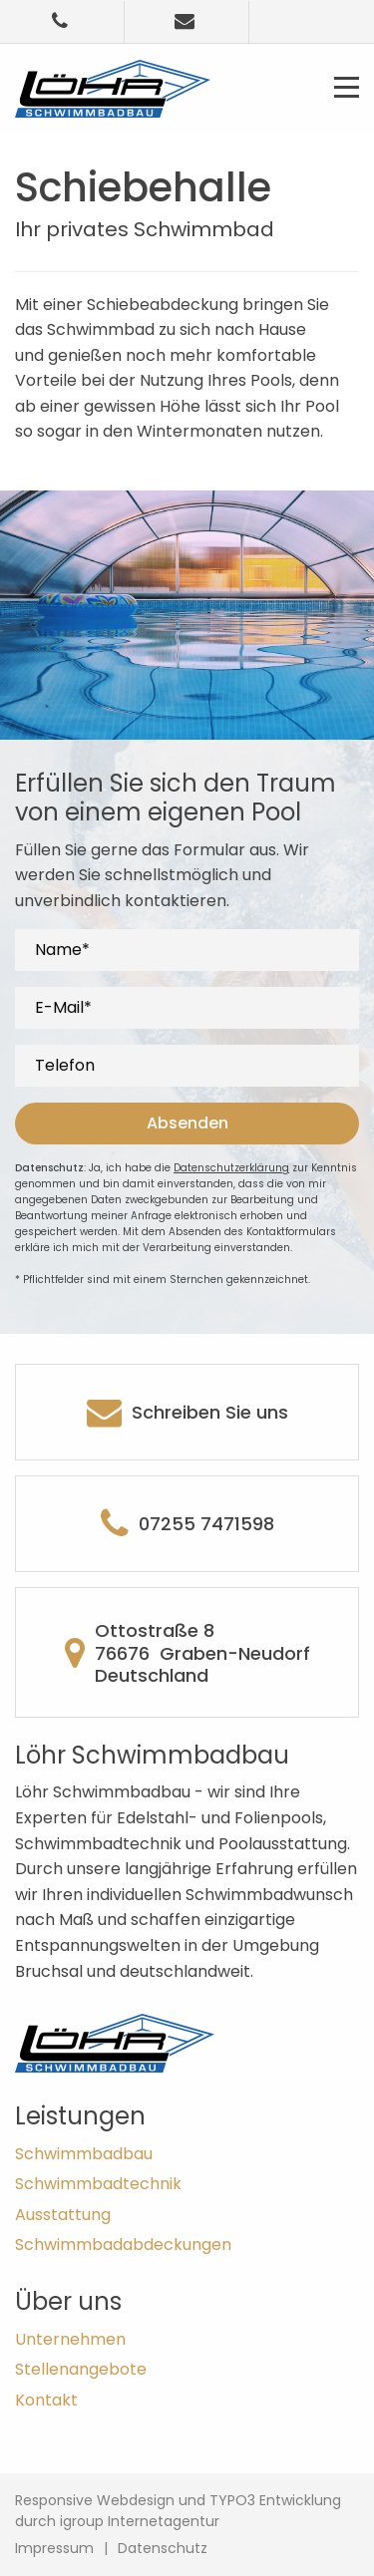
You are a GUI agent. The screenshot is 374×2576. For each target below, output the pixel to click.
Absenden (187, 1123)
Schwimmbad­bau (84, 2153)
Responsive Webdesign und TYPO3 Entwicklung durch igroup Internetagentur (178, 2510)
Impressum (54, 2548)
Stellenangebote (81, 2369)
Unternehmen (70, 2339)
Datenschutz (162, 2548)
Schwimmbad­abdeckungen (123, 2244)
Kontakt (46, 2400)
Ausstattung (63, 2214)
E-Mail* (63, 1008)
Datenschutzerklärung (231, 1167)
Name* (62, 950)
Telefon (65, 1066)
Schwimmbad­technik (98, 2183)
